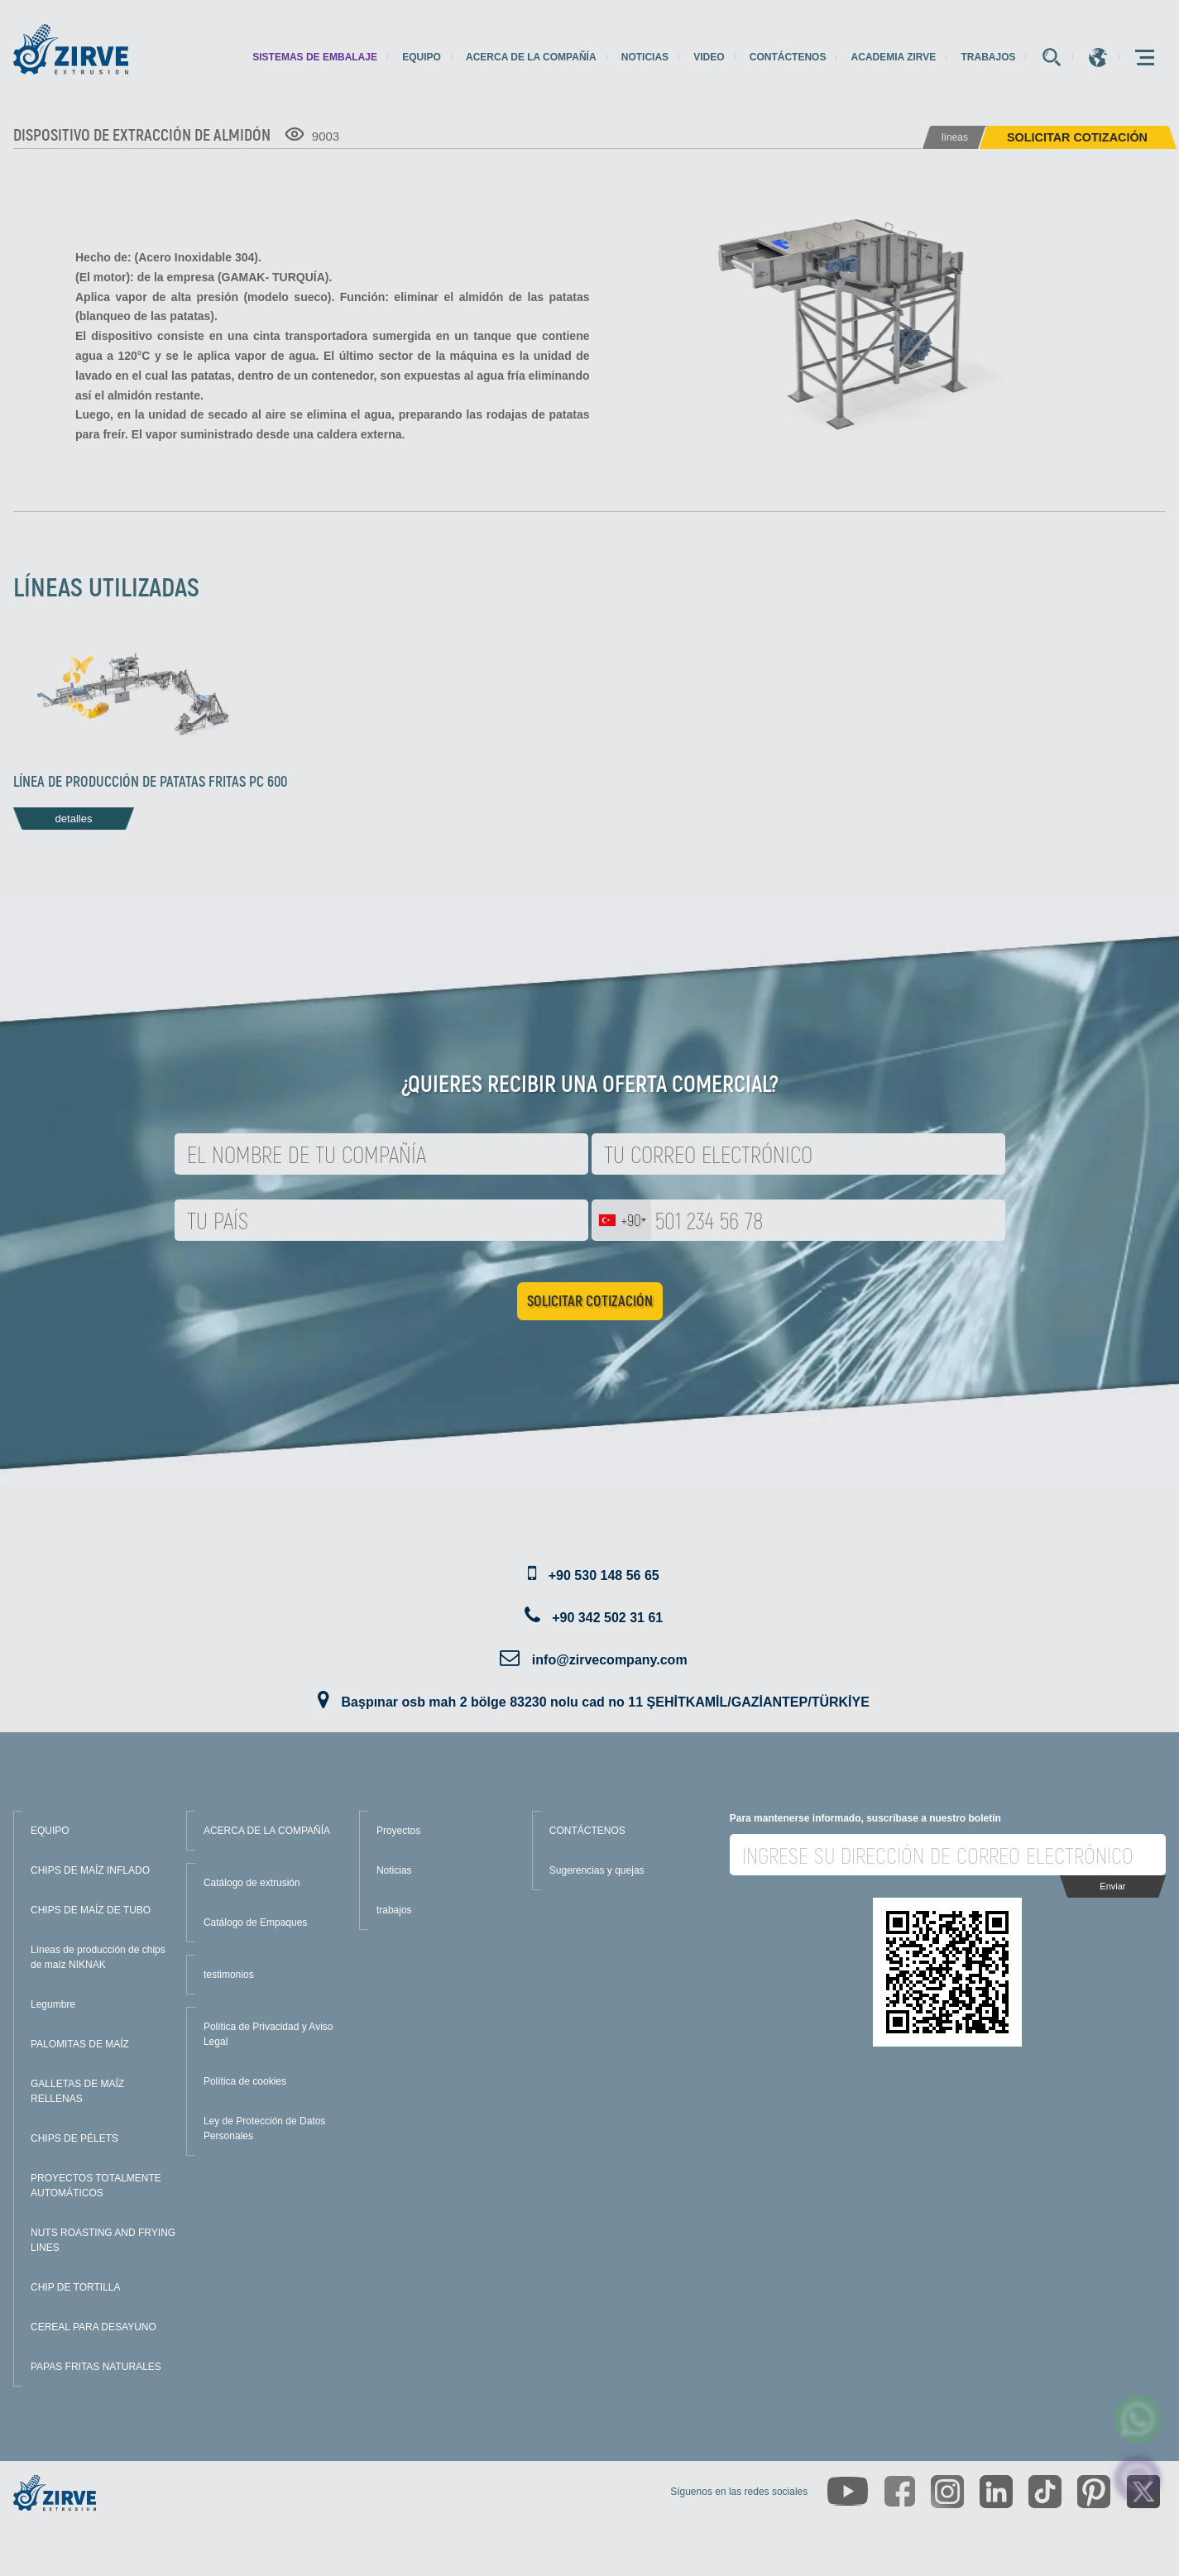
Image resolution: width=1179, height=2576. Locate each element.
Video (708, 57)
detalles (74, 818)
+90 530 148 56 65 (604, 1575)
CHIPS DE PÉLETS (74, 2138)
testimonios (229, 1974)
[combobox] (621, 1220)
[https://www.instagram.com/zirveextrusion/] (947, 2491)
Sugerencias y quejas (597, 1870)
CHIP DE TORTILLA (76, 2287)
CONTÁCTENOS (587, 1830)
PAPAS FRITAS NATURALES (96, 2367)
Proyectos (398, 1830)
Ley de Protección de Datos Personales (264, 2128)
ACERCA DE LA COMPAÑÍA (267, 1830)
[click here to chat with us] (1138, 2479)
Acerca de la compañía (531, 57)
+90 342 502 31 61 (607, 1618)
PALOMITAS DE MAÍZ (80, 2044)
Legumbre (53, 2004)
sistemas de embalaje (314, 57)
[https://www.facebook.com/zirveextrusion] (899, 2491)
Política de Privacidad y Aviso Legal (268, 2034)
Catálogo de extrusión (252, 1883)
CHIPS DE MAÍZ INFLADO (90, 1870)
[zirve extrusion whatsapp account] (1138, 2419)
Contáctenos (788, 57)
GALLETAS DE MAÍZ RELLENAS (77, 2091)
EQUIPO (50, 1830)
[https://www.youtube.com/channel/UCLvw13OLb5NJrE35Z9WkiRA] (847, 2491)
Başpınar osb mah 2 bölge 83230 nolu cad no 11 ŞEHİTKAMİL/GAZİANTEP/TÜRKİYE (606, 1702)
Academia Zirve (894, 57)
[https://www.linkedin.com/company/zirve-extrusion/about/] (996, 2491)
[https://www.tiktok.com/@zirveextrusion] (1045, 2491)
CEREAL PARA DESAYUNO (93, 2327)
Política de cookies (245, 2081)
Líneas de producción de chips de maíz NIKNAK (98, 1957)
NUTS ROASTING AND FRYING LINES (103, 2240)
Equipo (421, 57)
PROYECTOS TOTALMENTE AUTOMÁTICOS (96, 2185)
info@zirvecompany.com (610, 1660)
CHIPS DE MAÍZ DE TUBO (91, 1910)
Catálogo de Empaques (255, 1922)
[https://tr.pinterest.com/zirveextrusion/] (1093, 2491)
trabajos (988, 57)
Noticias (645, 57)
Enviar (1112, 1886)
